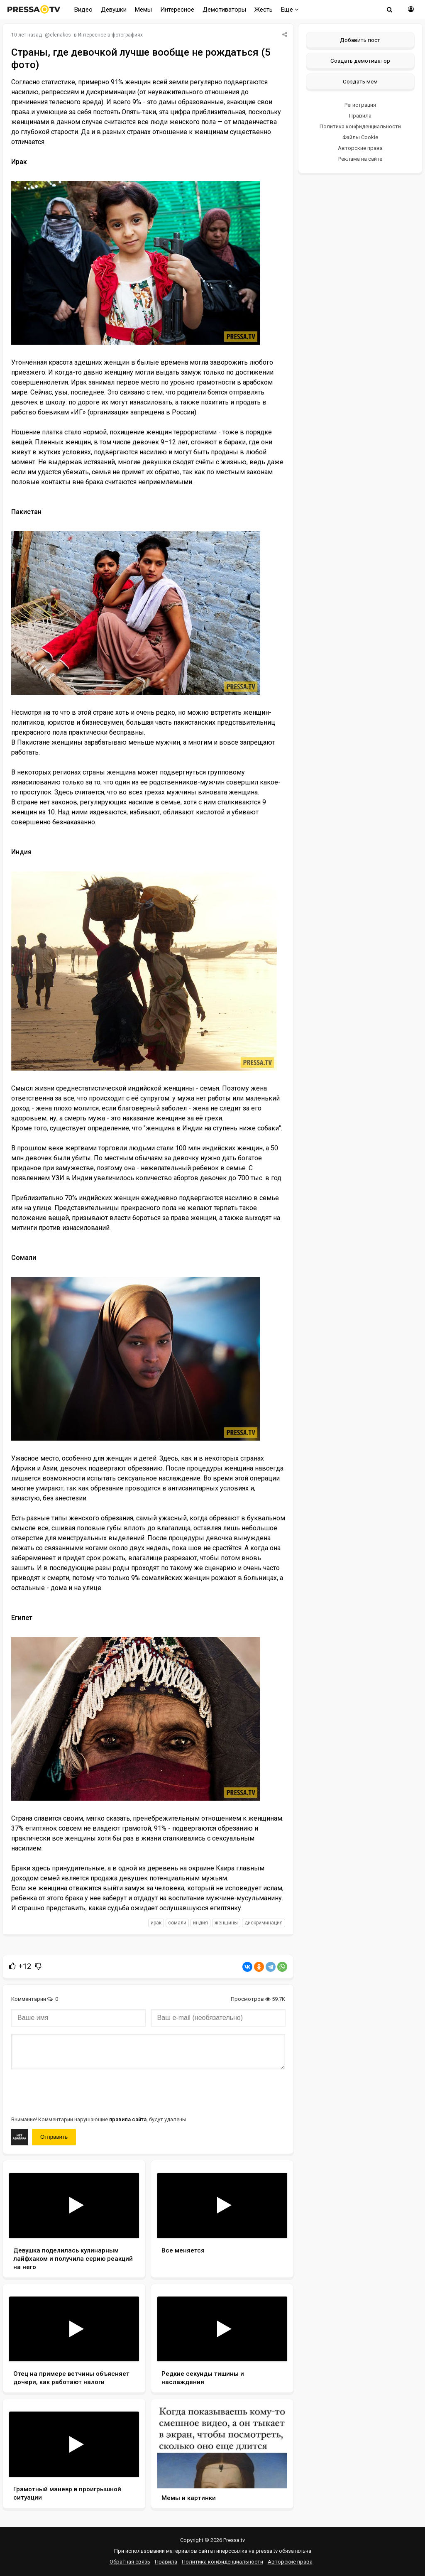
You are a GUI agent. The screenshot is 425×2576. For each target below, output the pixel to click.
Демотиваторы (224, 9)
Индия (200, 1923)
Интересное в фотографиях (110, 35)
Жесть (263, 9)
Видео (83, 9)
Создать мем (360, 81)
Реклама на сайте (360, 159)
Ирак (156, 1923)
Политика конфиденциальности (360, 126)
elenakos (60, 35)
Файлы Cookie (360, 137)
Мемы (143, 9)
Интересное (177, 9)
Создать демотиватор (360, 60)
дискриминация (263, 1923)
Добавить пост (360, 40)
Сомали (177, 1923)
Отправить (54, 2137)
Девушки (114, 9)
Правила (360, 116)
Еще (290, 9)
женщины (226, 1923)
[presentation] (74, 2092)
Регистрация (360, 105)
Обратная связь (130, 2562)
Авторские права (360, 148)
